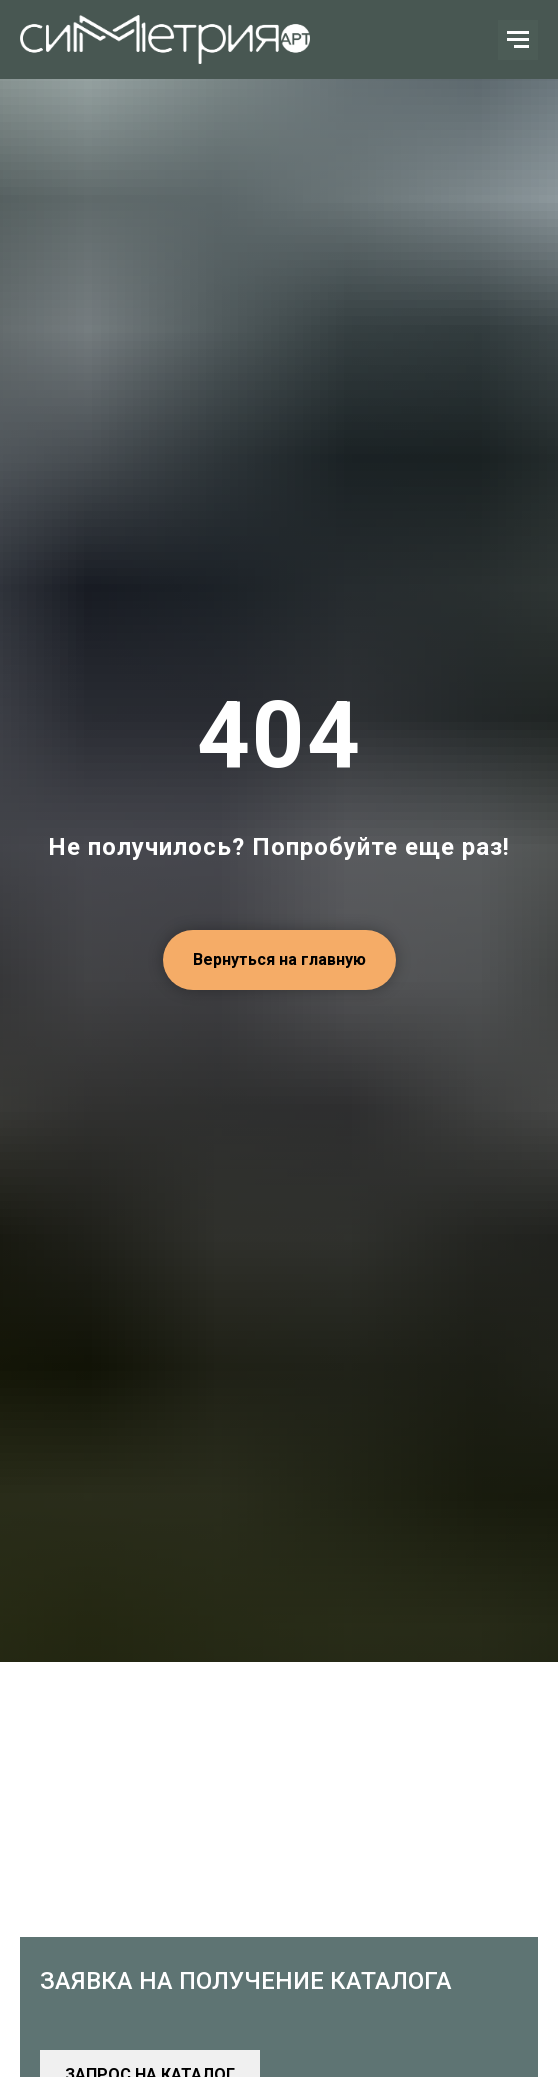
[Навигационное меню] (518, 40)
